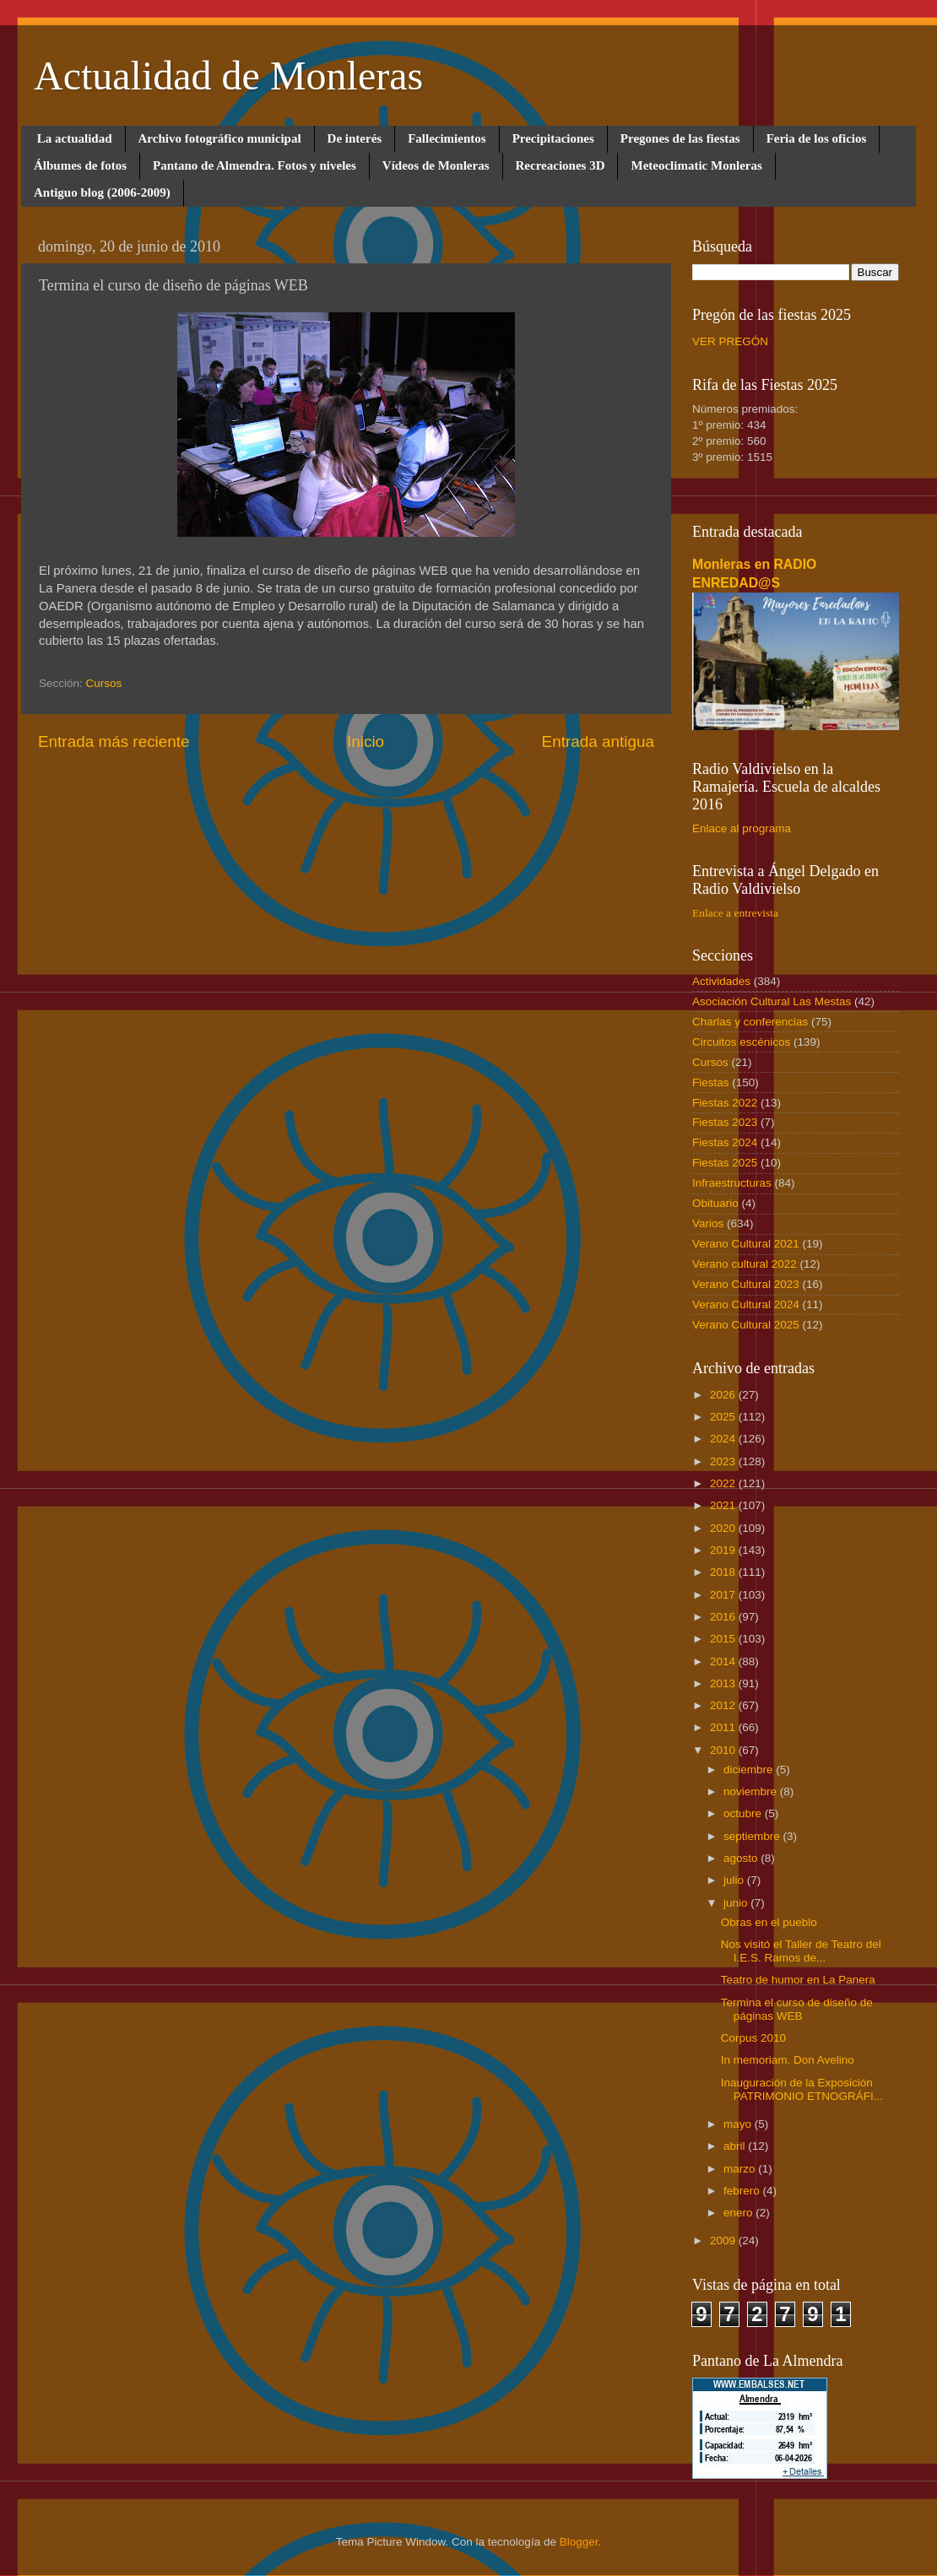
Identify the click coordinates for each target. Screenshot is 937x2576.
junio (736, 1903)
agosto (742, 1858)
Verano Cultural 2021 (745, 1243)
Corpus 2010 (753, 2038)
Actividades (721, 981)
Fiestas (710, 1082)
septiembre (753, 1836)
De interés (355, 138)
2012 (724, 1705)
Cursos (104, 683)
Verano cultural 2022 (744, 1264)
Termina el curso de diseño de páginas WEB (797, 2009)
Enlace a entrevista (735, 912)
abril (735, 2146)
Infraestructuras (732, 1183)
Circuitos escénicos (741, 1042)
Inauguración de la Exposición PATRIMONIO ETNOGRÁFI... (802, 2089)
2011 (724, 1727)
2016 (724, 1616)
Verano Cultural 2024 (745, 1304)
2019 (724, 1550)
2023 (724, 1461)
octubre (744, 1813)
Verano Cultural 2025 (745, 1324)
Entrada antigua (598, 741)
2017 (724, 1594)
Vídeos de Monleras (436, 165)
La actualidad (74, 138)
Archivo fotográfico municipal (219, 138)
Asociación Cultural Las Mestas (771, 1001)
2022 (724, 1483)
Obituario (715, 1203)
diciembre (749, 1769)
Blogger (579, 2541)
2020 (724, 1528)
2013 (724, 1683)
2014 (724, 1661)
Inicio (365, 741)
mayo (739, 2124)
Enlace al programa (741, 828)
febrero (743, 2190)
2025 (724, 1416)
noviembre (751, 1791)
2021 (724, 1505)
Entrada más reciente (114, 741)
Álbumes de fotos (80, 165)
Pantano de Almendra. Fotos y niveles (254, 165)
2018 (724, 1572)
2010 (724, 1750)
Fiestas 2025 (724, 1162)
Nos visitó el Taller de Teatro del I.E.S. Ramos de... (801, 1951)
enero (739, 2212)
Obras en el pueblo (769, 1922)
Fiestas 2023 (724, 1122)
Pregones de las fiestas (680, 138)
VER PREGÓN (730, 341)
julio (735, 1880)
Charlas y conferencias (750, 1021)
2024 (724, 1438)
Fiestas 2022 (724, 1102)
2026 (724, 1394)
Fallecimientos (446, 138)
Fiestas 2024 (724, 1142)
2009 (724, 2240)
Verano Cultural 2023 (745, 1284)
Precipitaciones (553, 138)
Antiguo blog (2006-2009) (102, 192)
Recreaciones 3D (560, 165)
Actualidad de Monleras (228, 75)
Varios (707, 1223)
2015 (724, 1638)
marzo (740, 2168)
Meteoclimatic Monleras (696, 165)
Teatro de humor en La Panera (798, 1979)
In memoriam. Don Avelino (787, 2060)
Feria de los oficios (816, 138)
